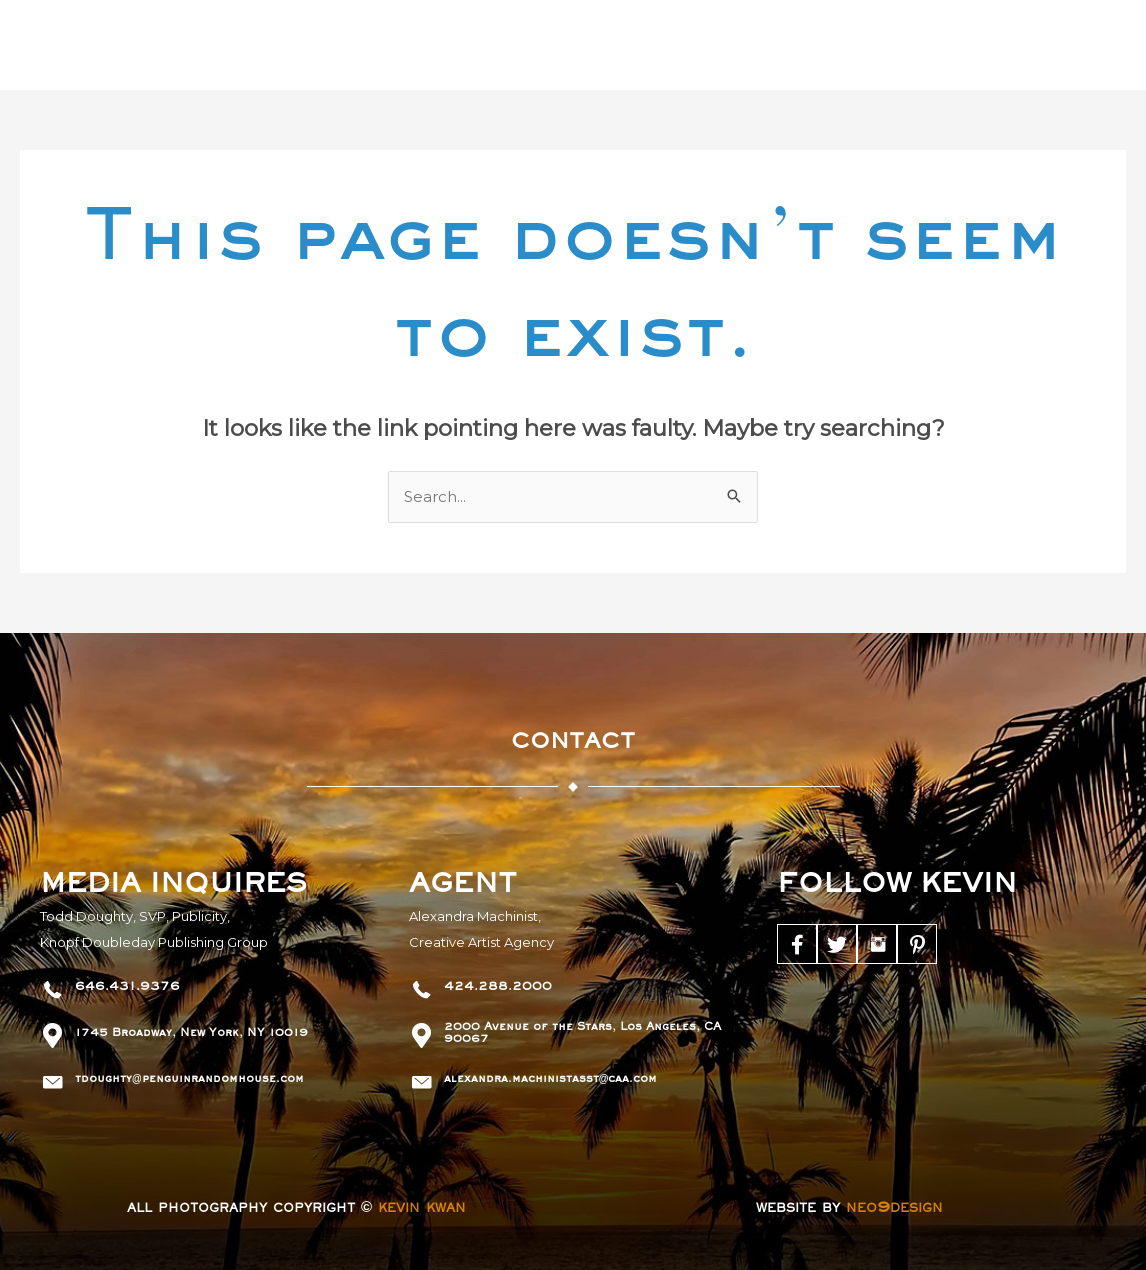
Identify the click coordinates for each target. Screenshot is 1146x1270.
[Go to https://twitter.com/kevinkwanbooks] (837, 944)
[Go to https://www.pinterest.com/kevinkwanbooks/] (917, 944)
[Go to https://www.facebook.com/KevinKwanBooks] (797, 944)
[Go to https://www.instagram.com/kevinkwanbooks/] (877, 944)
